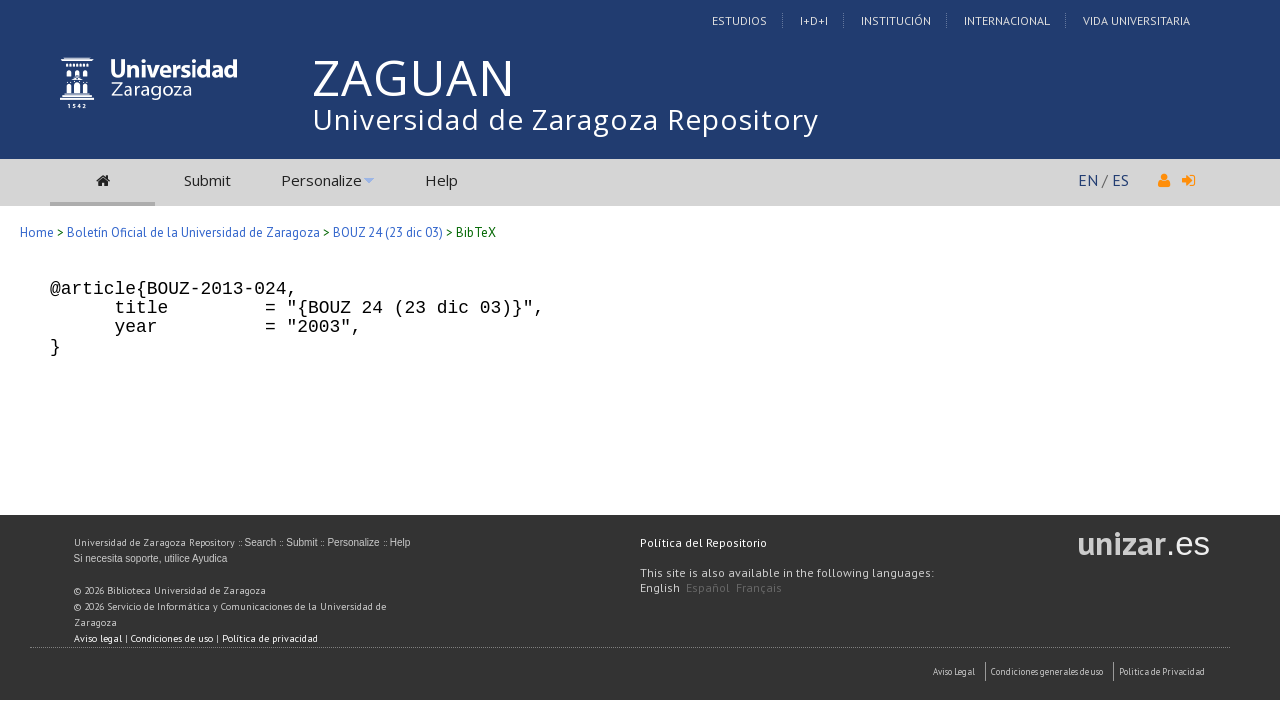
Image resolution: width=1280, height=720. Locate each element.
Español (708, 587)
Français (759, 587)
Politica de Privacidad (1162, 671)
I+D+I (814, 20)
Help (441, 180)
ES (1120, 180)
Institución (896, 20)
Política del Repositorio (703, 542)
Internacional (1007, 20)
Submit (207, 180)
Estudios (739, 20)
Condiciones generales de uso (1047, 671)
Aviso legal (98, 638)
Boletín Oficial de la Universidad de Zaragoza (193, 232)
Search (261, 542)
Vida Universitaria (1136, 20)
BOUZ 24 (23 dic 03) (388, 232)
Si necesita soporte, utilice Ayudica (151, 558)
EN (1088, 180)
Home (37, 232)
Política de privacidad (270, 638)
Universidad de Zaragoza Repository (565, 119)
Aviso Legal (954, 671)
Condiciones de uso (172, 638)
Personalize (321, 180)
